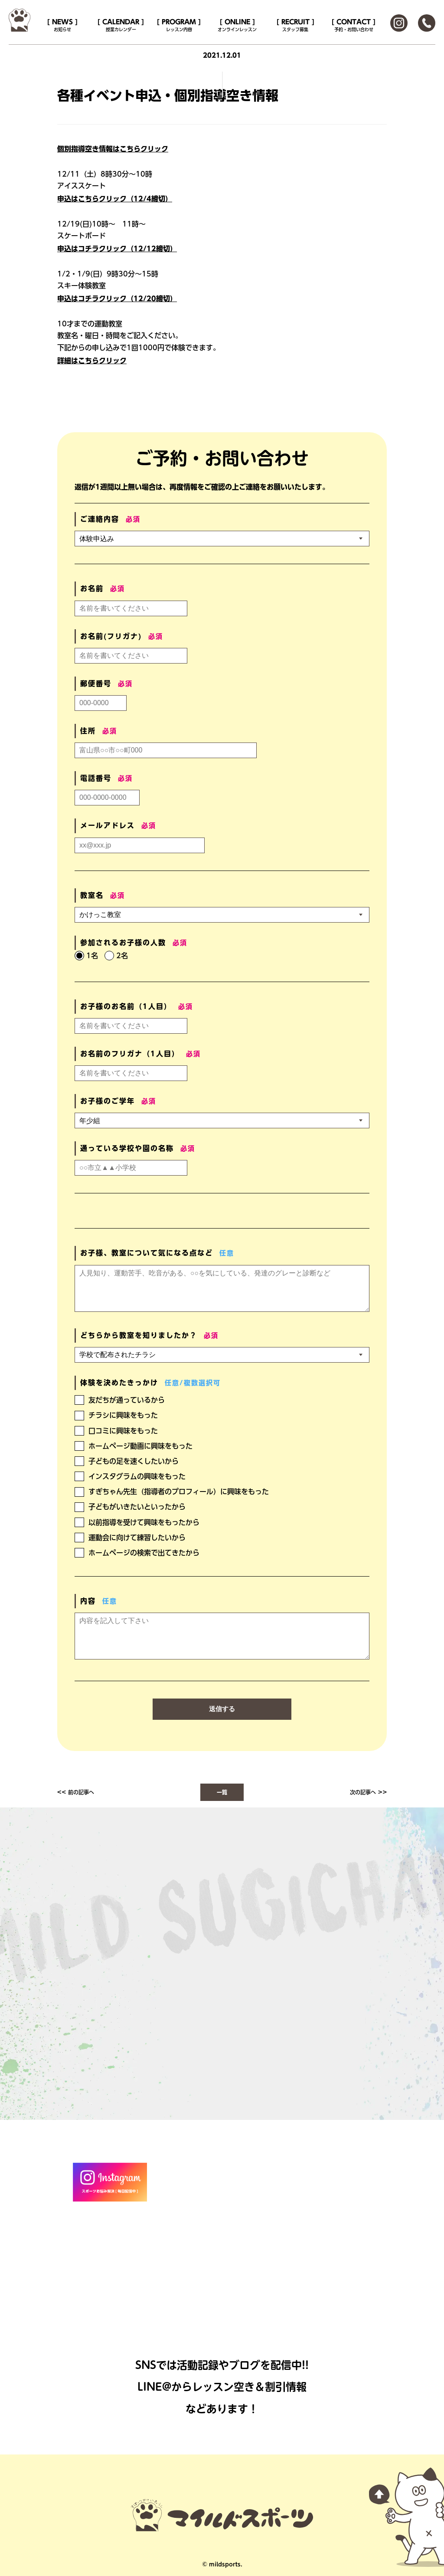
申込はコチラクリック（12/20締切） (117, 298)
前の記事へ (81, 1792)
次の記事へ (363, 1792)
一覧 (222, 1792)
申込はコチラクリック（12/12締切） (117, 248)
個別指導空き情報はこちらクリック (112, 148)
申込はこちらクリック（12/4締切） (114, 198)
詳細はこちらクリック (92, 360)
